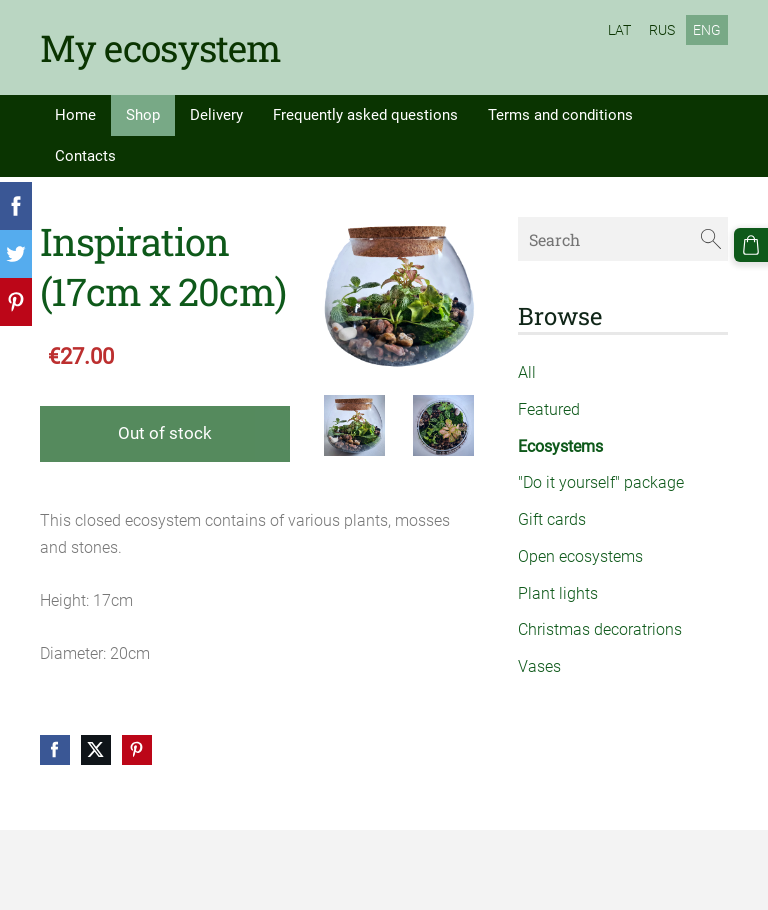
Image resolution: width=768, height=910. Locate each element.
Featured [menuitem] (549, 409)
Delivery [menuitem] (216, 115)
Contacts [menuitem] (85, 156)
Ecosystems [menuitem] (560, 446)
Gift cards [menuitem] (552, 519)
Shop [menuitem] (143, 115)
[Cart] (751, 245)
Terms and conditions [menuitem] (560, 115)
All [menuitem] (527, 372)
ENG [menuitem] (707, 30)
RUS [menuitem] (662, 30)
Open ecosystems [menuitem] (580, 556)
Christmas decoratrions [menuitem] (600, 629)
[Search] (623, 238)
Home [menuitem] (75, 115)
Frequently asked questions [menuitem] (365, 115)
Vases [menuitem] (539, 666)
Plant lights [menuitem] (558, 593)
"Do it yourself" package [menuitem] (601, 482)
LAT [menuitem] (619, 30)
